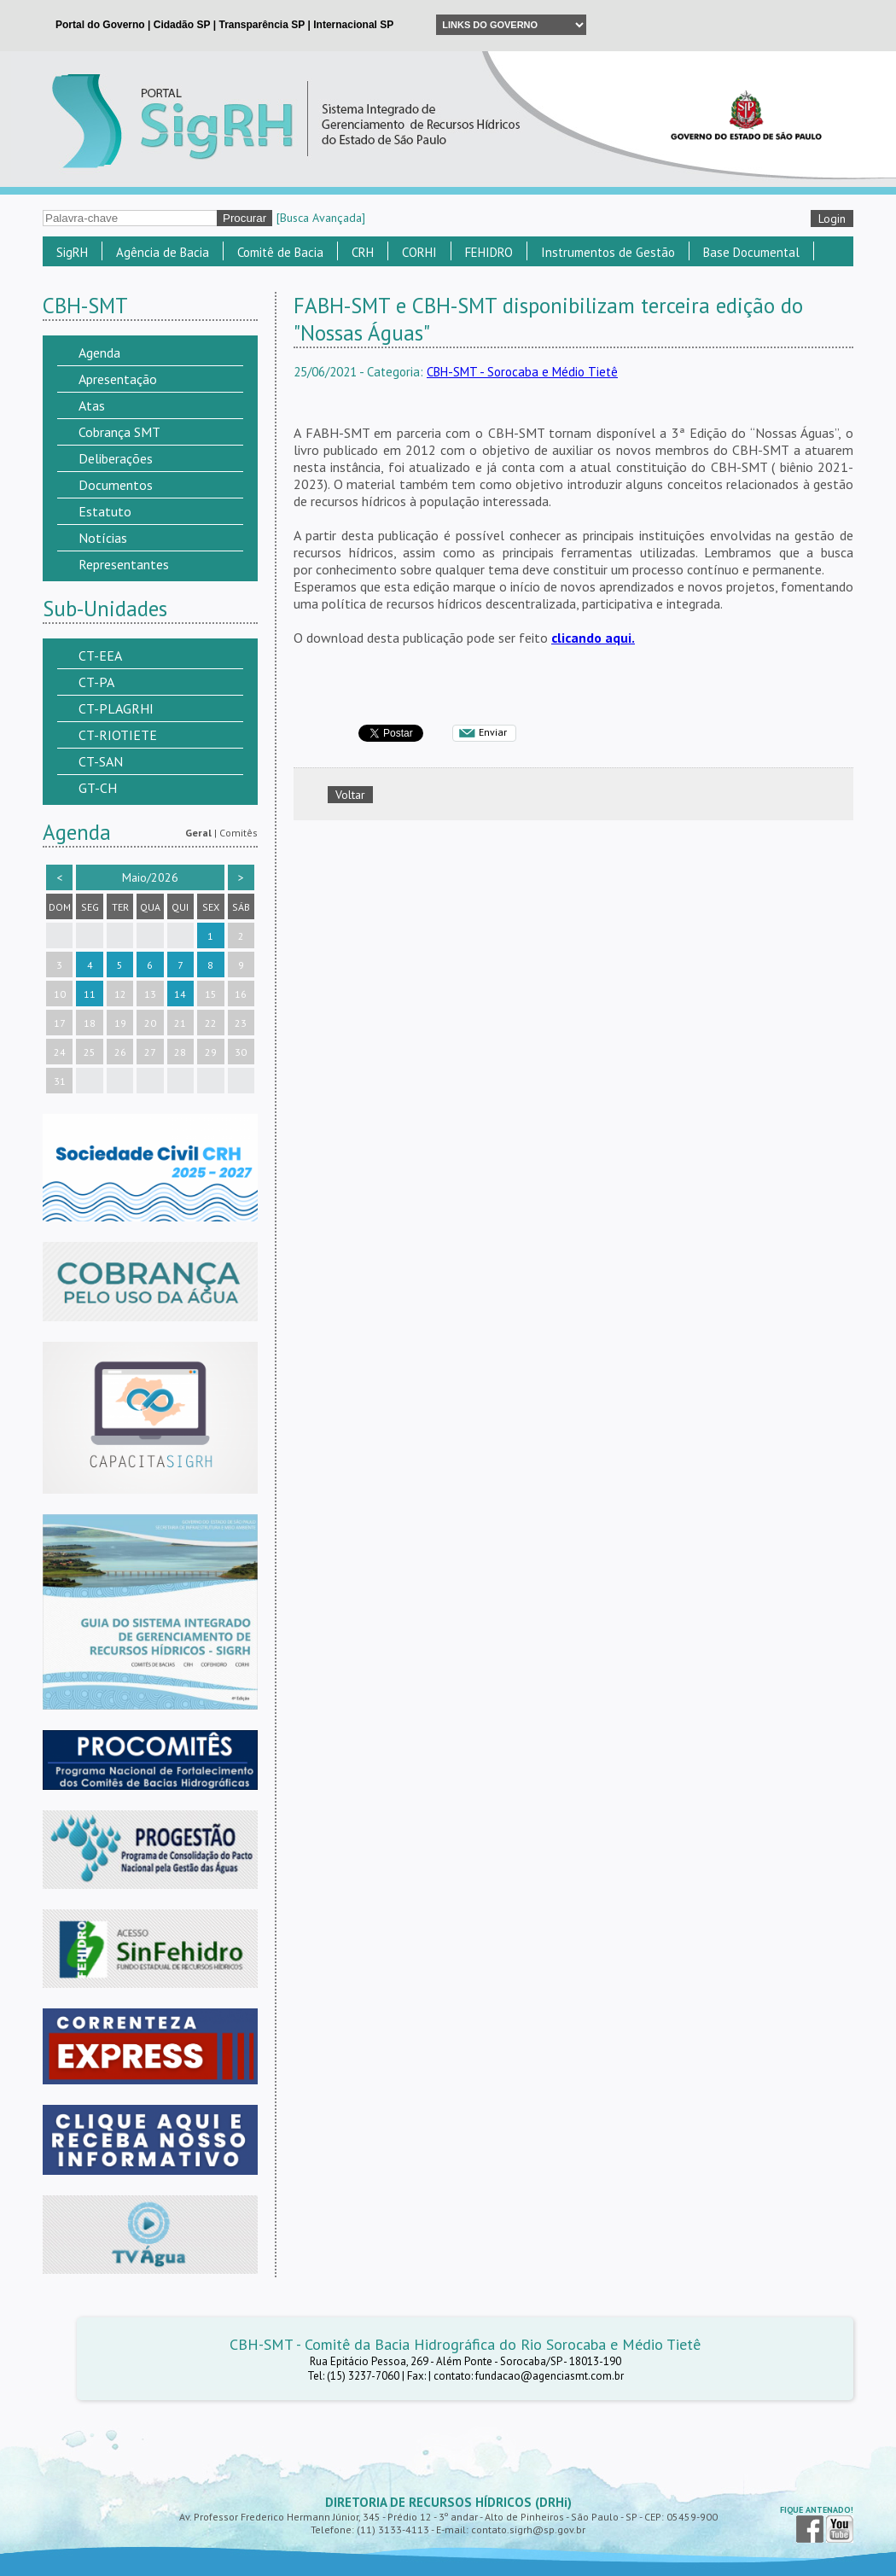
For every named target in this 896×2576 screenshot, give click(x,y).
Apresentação (118, 379)
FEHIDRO (489, 252)
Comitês (238, 832)
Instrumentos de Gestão (608, 252)
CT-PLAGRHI (116, 708)
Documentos (116, 484)
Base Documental (751, 252)
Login (832, 218)
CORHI (419, 252)
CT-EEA (100, 655)
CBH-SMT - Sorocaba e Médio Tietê (522, 372)
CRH (363, 252)
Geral (198, 832)
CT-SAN (101, 761)
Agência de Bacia (162, 252)
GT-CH (98, 787)
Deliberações (116, 458)
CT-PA (96, 682)
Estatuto (105, 511)
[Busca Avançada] (320, 217)
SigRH (72, 252)
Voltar (350, 794)
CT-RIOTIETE (118, 734)
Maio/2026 (150, 877)
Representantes (124, 564)
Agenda (99, 352)
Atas (92, 405)
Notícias (103, 537)
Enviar (493, 732)
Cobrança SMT (119, 431)
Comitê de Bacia (280, 252)
